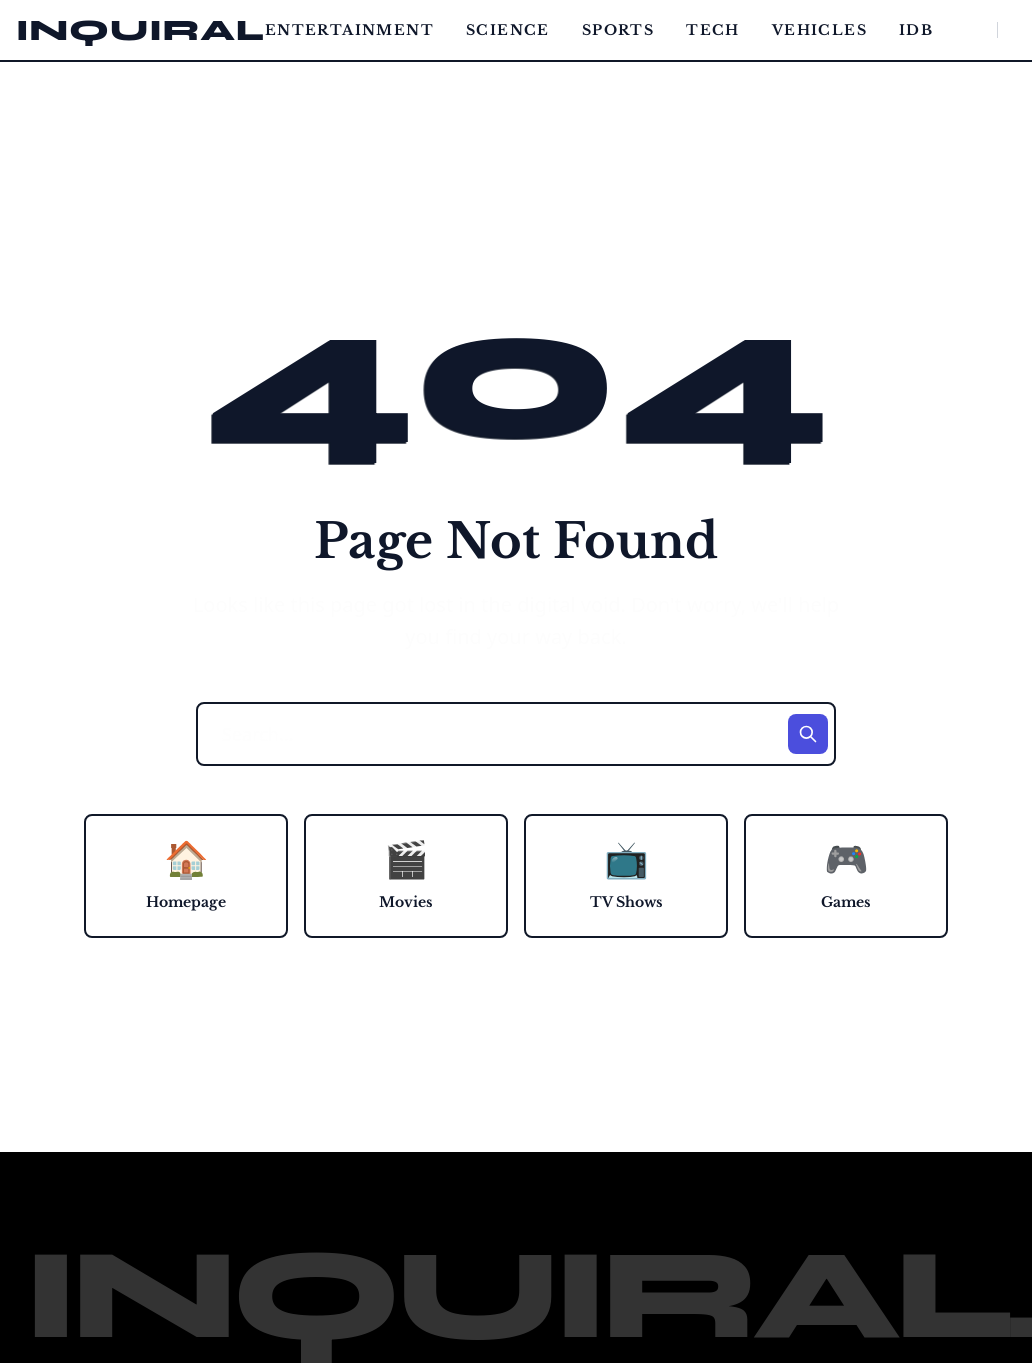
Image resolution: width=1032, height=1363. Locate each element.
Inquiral (140, 30)
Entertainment (349, 30)
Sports (618, 30)
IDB (916, 30)
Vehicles (819, 30)
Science (508, 30)
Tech (713, 30)
